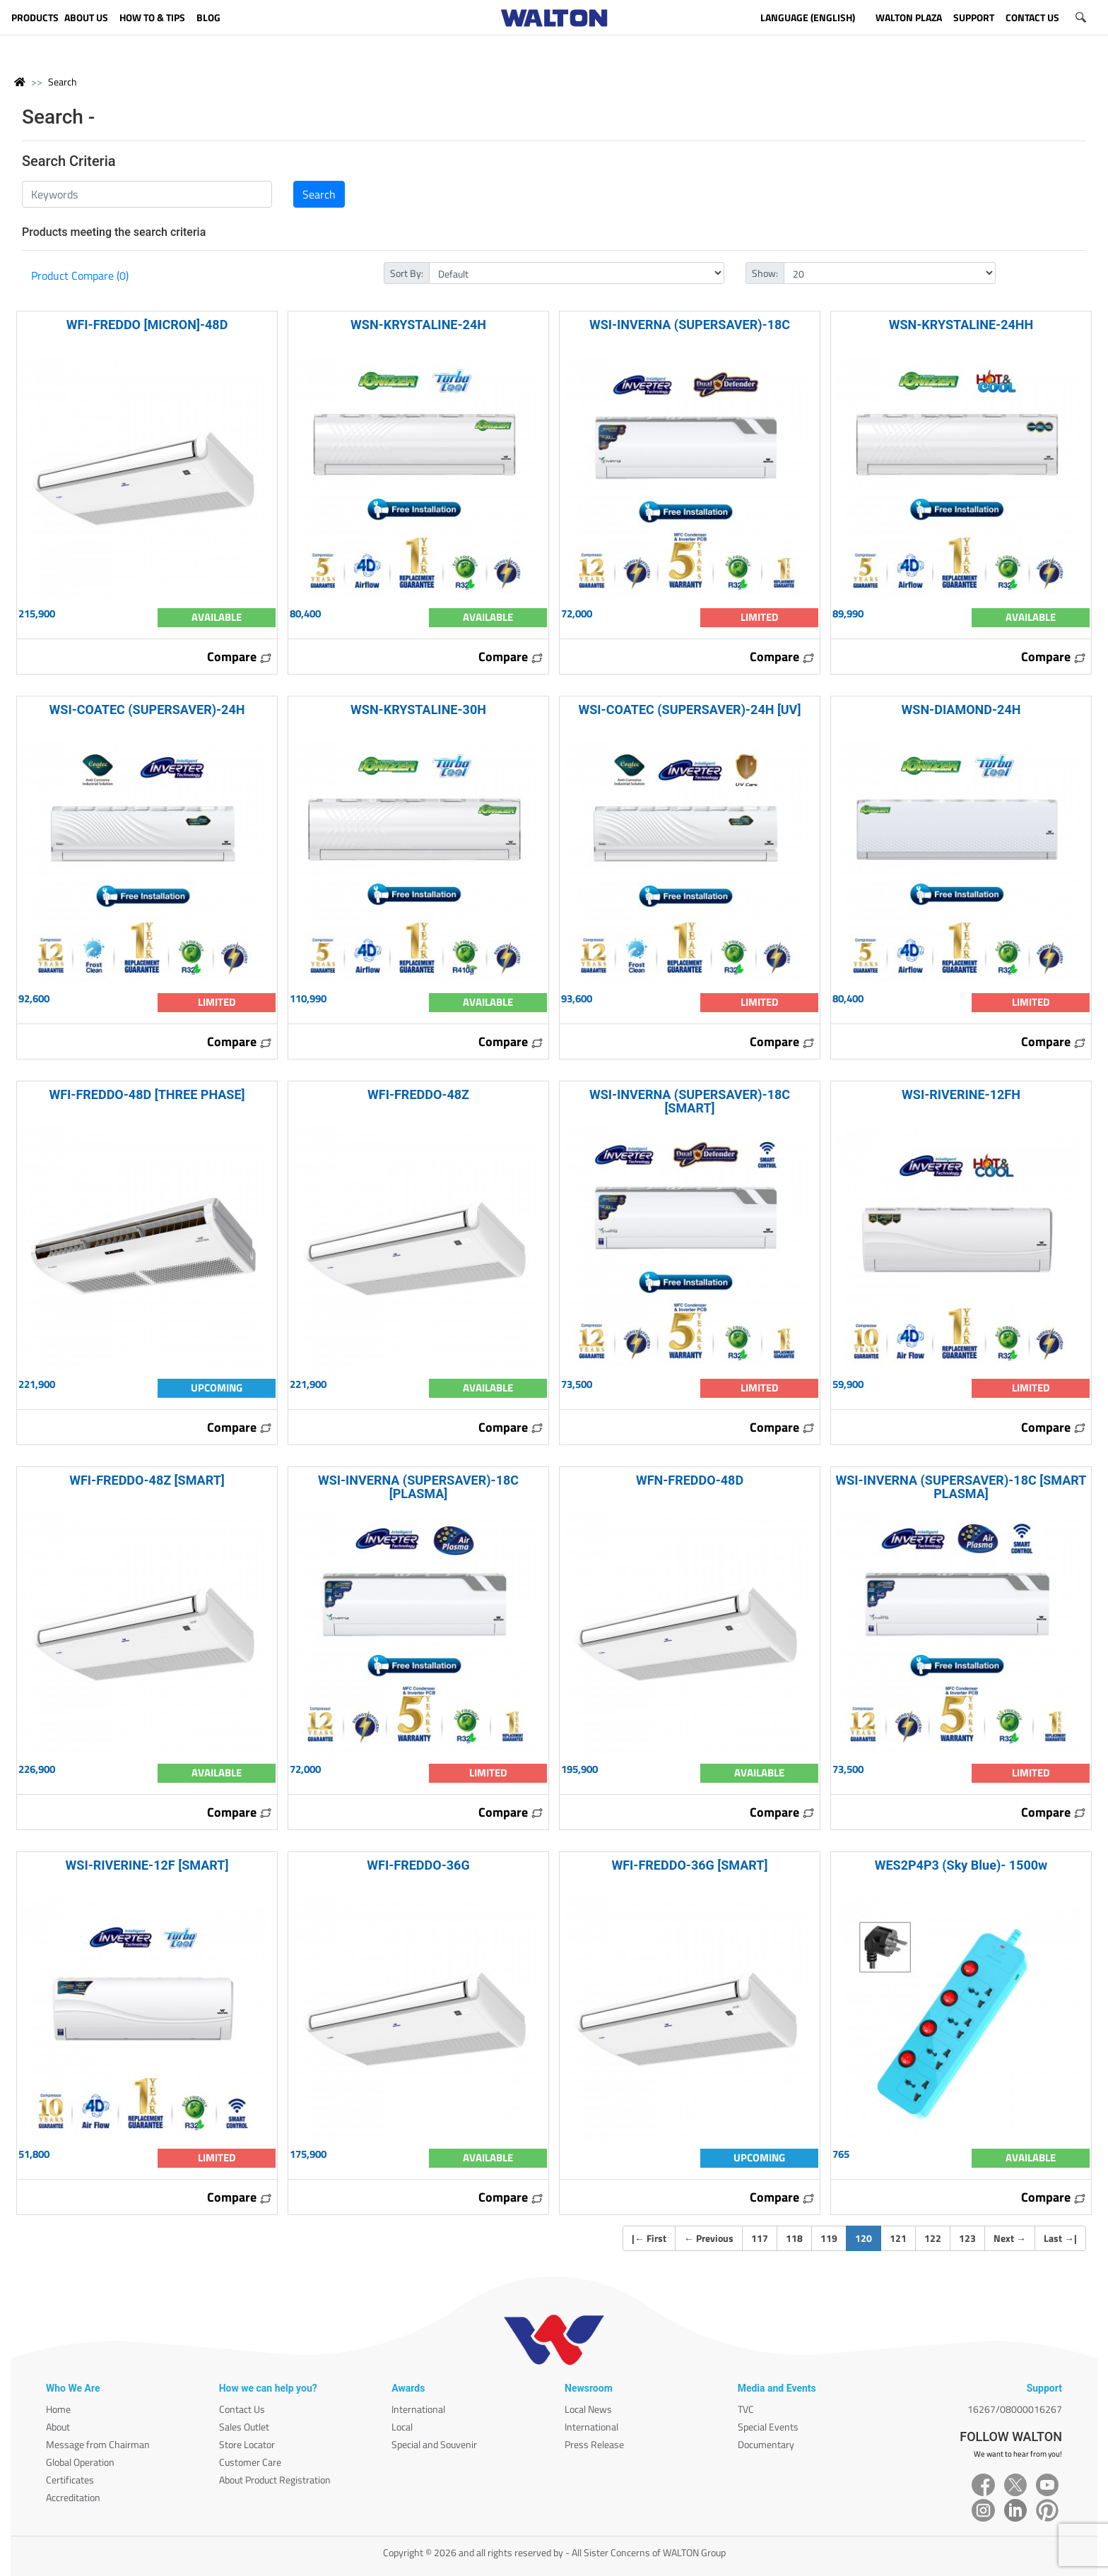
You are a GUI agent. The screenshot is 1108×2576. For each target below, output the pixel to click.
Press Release (594, 2444)
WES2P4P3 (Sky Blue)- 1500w (961, 1865)
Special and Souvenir (434, 2444)
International (418, 2409)
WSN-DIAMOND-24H (961, 709)
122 (932, 2238)
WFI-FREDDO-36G (418, 1865)
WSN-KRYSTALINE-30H (418, 709)
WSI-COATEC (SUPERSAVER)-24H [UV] (690, 709)
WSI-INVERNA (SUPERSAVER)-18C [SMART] (689, 1101)
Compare (239, 656)
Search (62, 81)
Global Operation (80, 2462)
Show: (765, 273)
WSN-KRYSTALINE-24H (418, 324)
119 (828, 2238)
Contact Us (242, 2409)
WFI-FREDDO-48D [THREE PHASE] (146, 1094)
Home (58, 2409)
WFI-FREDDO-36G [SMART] (689, 1865)
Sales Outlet (244, 2426)
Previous (708, 2238)
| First (649, 2238)
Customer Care (250, 2462)
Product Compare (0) (80, 275)
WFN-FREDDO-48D (689, 1480)
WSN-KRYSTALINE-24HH (961, 324)
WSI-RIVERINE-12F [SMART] (147, 1865)
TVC (746, 2409)
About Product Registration (275, 2479)
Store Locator (247, 2444)
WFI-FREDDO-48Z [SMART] (147, 1480)
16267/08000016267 (1014, 2409)
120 (868, 2237)
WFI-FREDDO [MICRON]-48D (147, 324)
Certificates (70, 2479)
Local (402, 2426)
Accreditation (73, 2497)
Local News (588, 2409)
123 (967, 2238)
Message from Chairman (98, 2444)
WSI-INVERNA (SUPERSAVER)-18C (689, 324)
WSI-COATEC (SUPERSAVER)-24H (147, 709)
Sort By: (406, 273)
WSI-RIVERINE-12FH (961, 1094)
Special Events (768, 2426)
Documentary (766, 2444)
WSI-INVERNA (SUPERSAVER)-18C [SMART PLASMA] (961, 1487)
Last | (1060, 2238)
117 (759, 2238)
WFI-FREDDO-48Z (418, 1094)
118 (794, 2238)
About (58, 2426)
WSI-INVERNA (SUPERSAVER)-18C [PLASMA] (418, 1487)
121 (898, 2238)
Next (1010, 2238)
